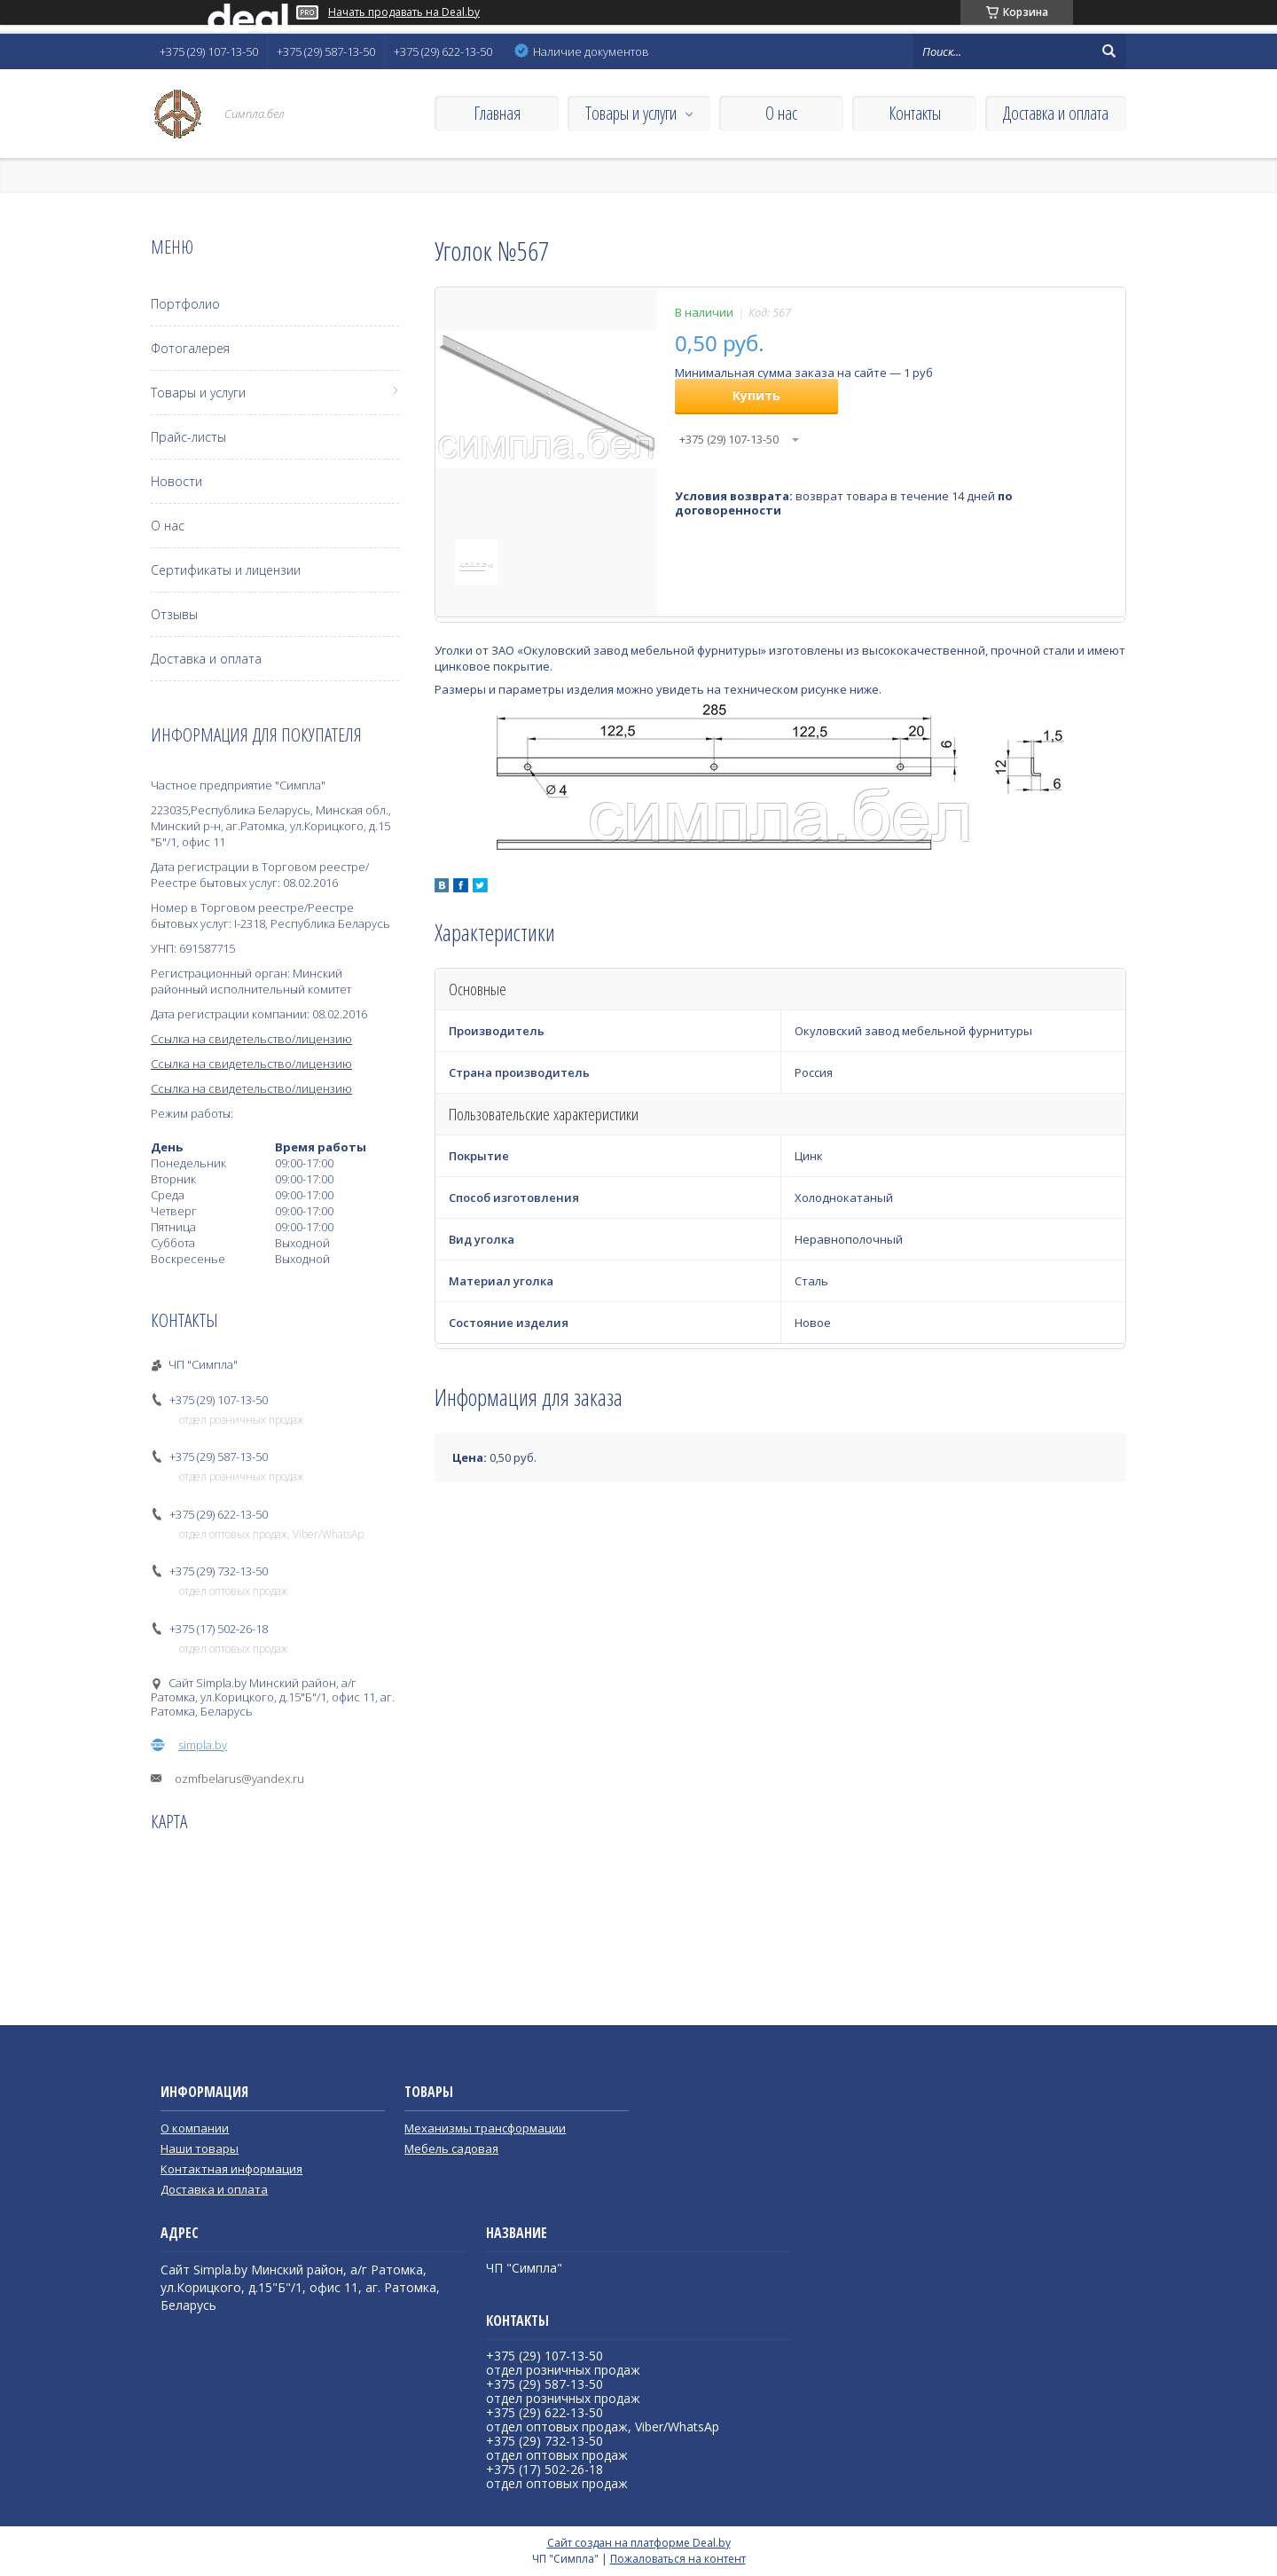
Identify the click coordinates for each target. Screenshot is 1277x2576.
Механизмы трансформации (485, 2128)
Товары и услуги (631, 113)
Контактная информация (231, 2169)
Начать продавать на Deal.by (404, 12)
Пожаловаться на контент (678, 2558)
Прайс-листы (188, 436)
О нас (781, 113)
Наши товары (200, 2148)
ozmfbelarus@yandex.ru (239, 1778)
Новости (176, 481)
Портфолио (185, 303)
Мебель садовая (451, 2148)
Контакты (915, 113)
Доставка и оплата (1056, 113)
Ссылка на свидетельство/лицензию (251, 1039)
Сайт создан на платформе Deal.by (639, 2542)
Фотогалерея (190, 348)
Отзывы (174, 614)
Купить (756, 395)
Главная (497, 113)
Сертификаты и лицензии (226, 570)
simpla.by (202, 1745)
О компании (195, 2128)
